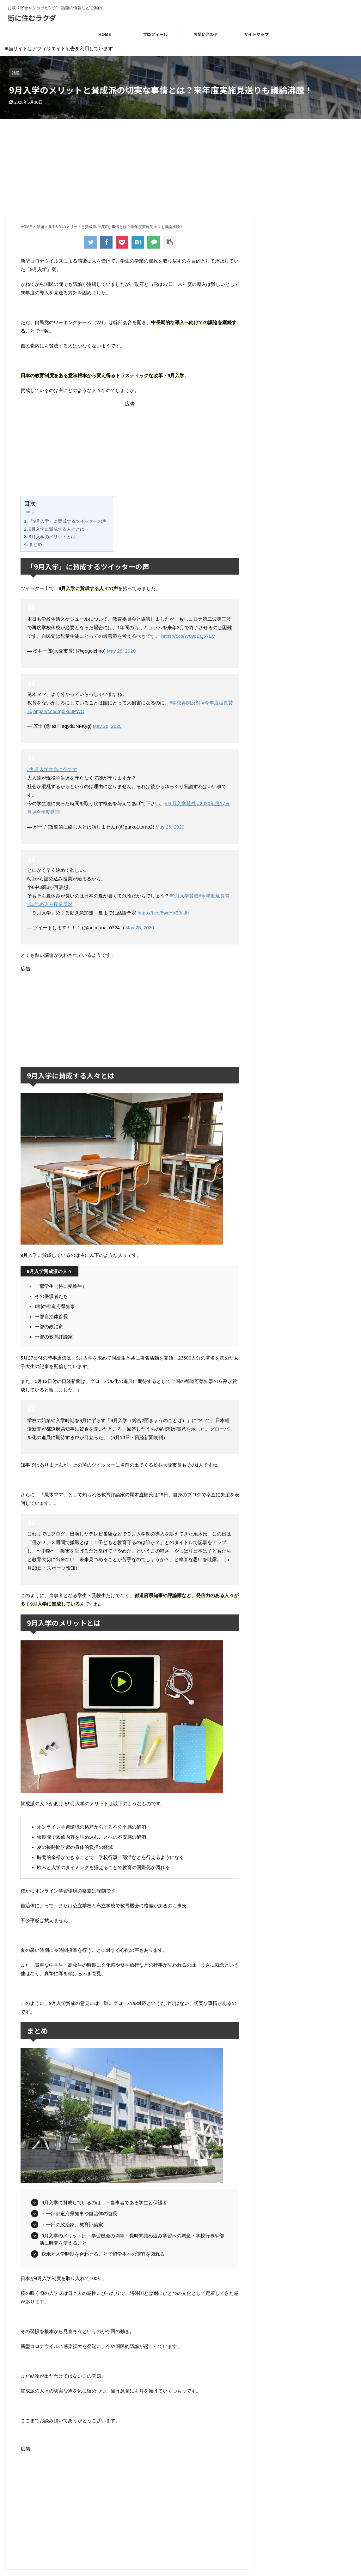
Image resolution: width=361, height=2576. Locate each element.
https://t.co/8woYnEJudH (163, 912)
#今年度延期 (46, 812)
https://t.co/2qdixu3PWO (58, 711)
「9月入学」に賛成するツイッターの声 (68, 521)
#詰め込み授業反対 (52, 904)
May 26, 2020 (170, 827)
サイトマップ (256, 34)
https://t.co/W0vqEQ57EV (188, 636)
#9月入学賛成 (184, 895)
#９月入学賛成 (180, 803)
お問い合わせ (205, 34)
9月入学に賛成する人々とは (56, 529)
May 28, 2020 (121, 651)
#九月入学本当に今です (52, 769)
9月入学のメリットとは (52, 536)
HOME (104, 34)
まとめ (35, 544)
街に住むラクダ (32, 18)
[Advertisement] (180, 166)
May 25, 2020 (139, 927)
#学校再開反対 (184, 702)
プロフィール (155, 34)
